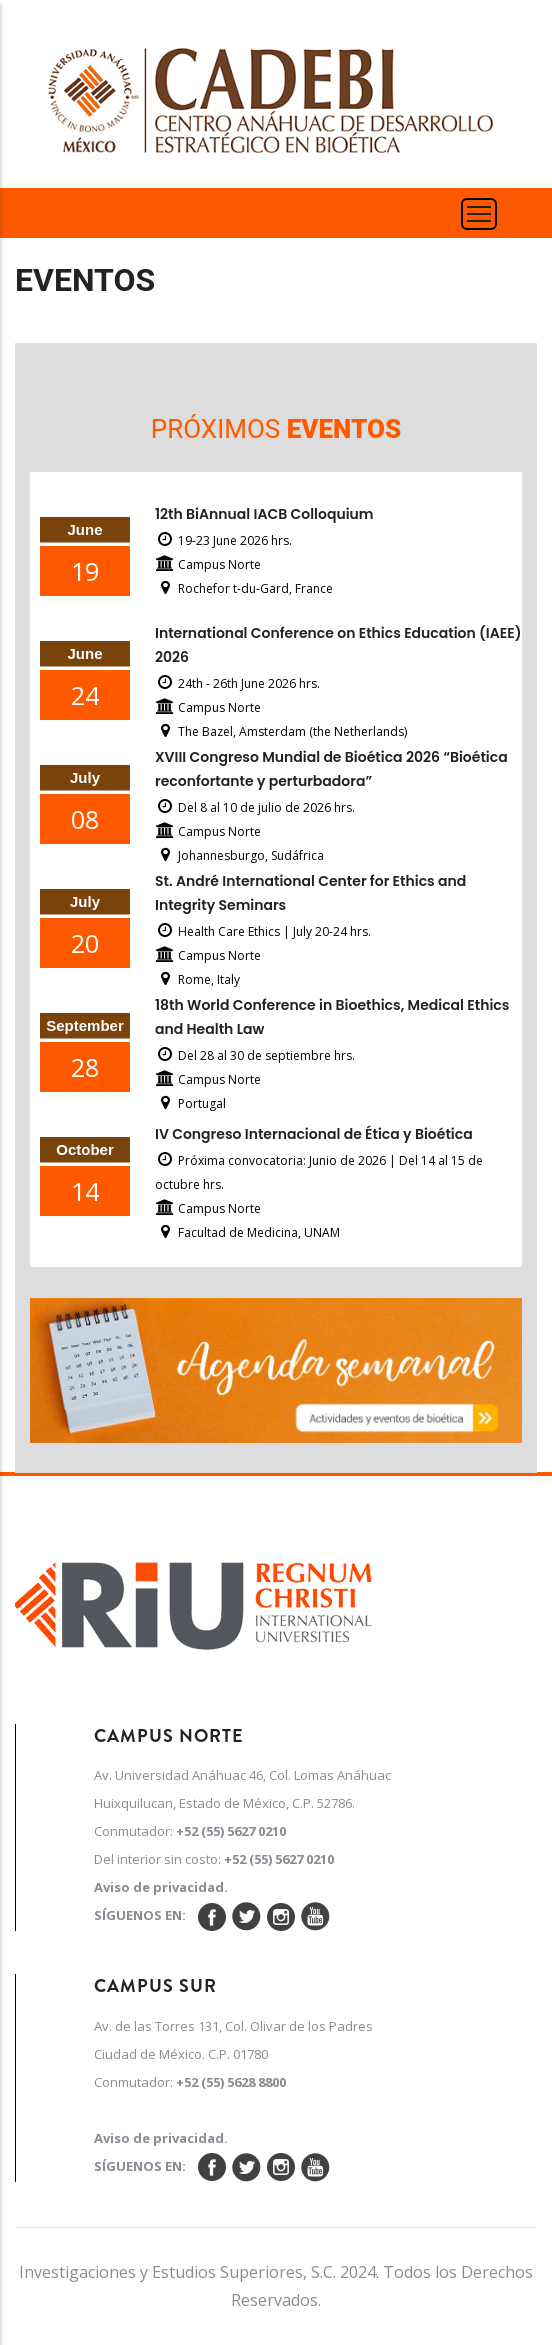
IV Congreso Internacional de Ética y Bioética (314, 1134)
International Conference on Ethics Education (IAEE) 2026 (338, 645)
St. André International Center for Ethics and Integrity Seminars (310, 893)
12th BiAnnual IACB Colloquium (264, 514)
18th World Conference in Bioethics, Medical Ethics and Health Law (332, 1017)
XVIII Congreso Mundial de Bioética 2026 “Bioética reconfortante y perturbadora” (331, 769)
